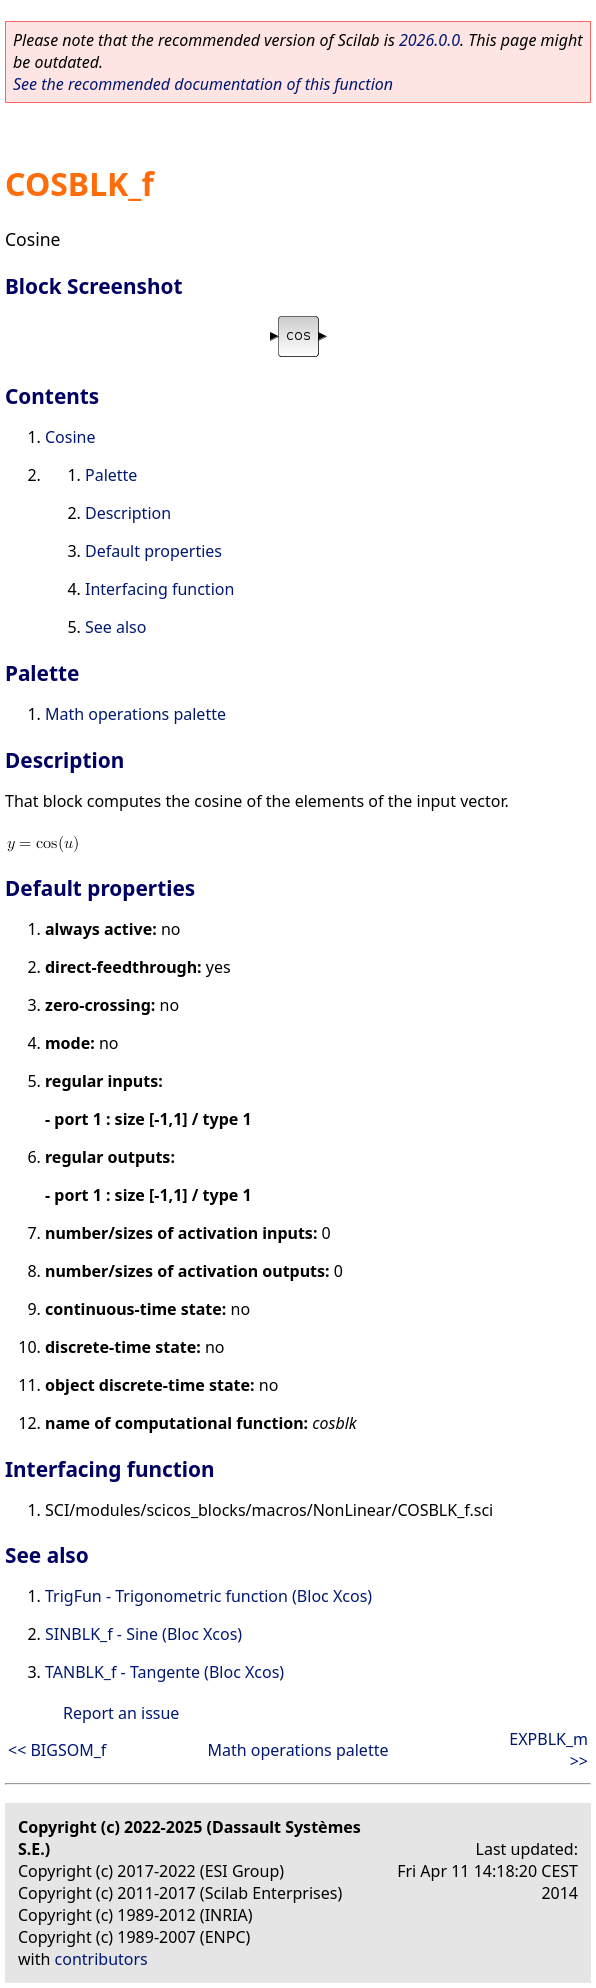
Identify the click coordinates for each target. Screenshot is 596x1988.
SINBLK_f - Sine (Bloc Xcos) (143, 1634)
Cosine (70, 437)
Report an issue (121, 1713)
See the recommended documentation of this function (203, 84)
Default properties (153, 551)
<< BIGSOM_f (57, 1750)
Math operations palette (135, 714)
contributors (101, 1959)
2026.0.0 (429, 40)
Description (128, 513)
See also (115, 627)
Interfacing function (159, 589)
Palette (111, 475)
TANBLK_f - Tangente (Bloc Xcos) (164, 1672)
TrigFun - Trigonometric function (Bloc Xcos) (208, 1596)
